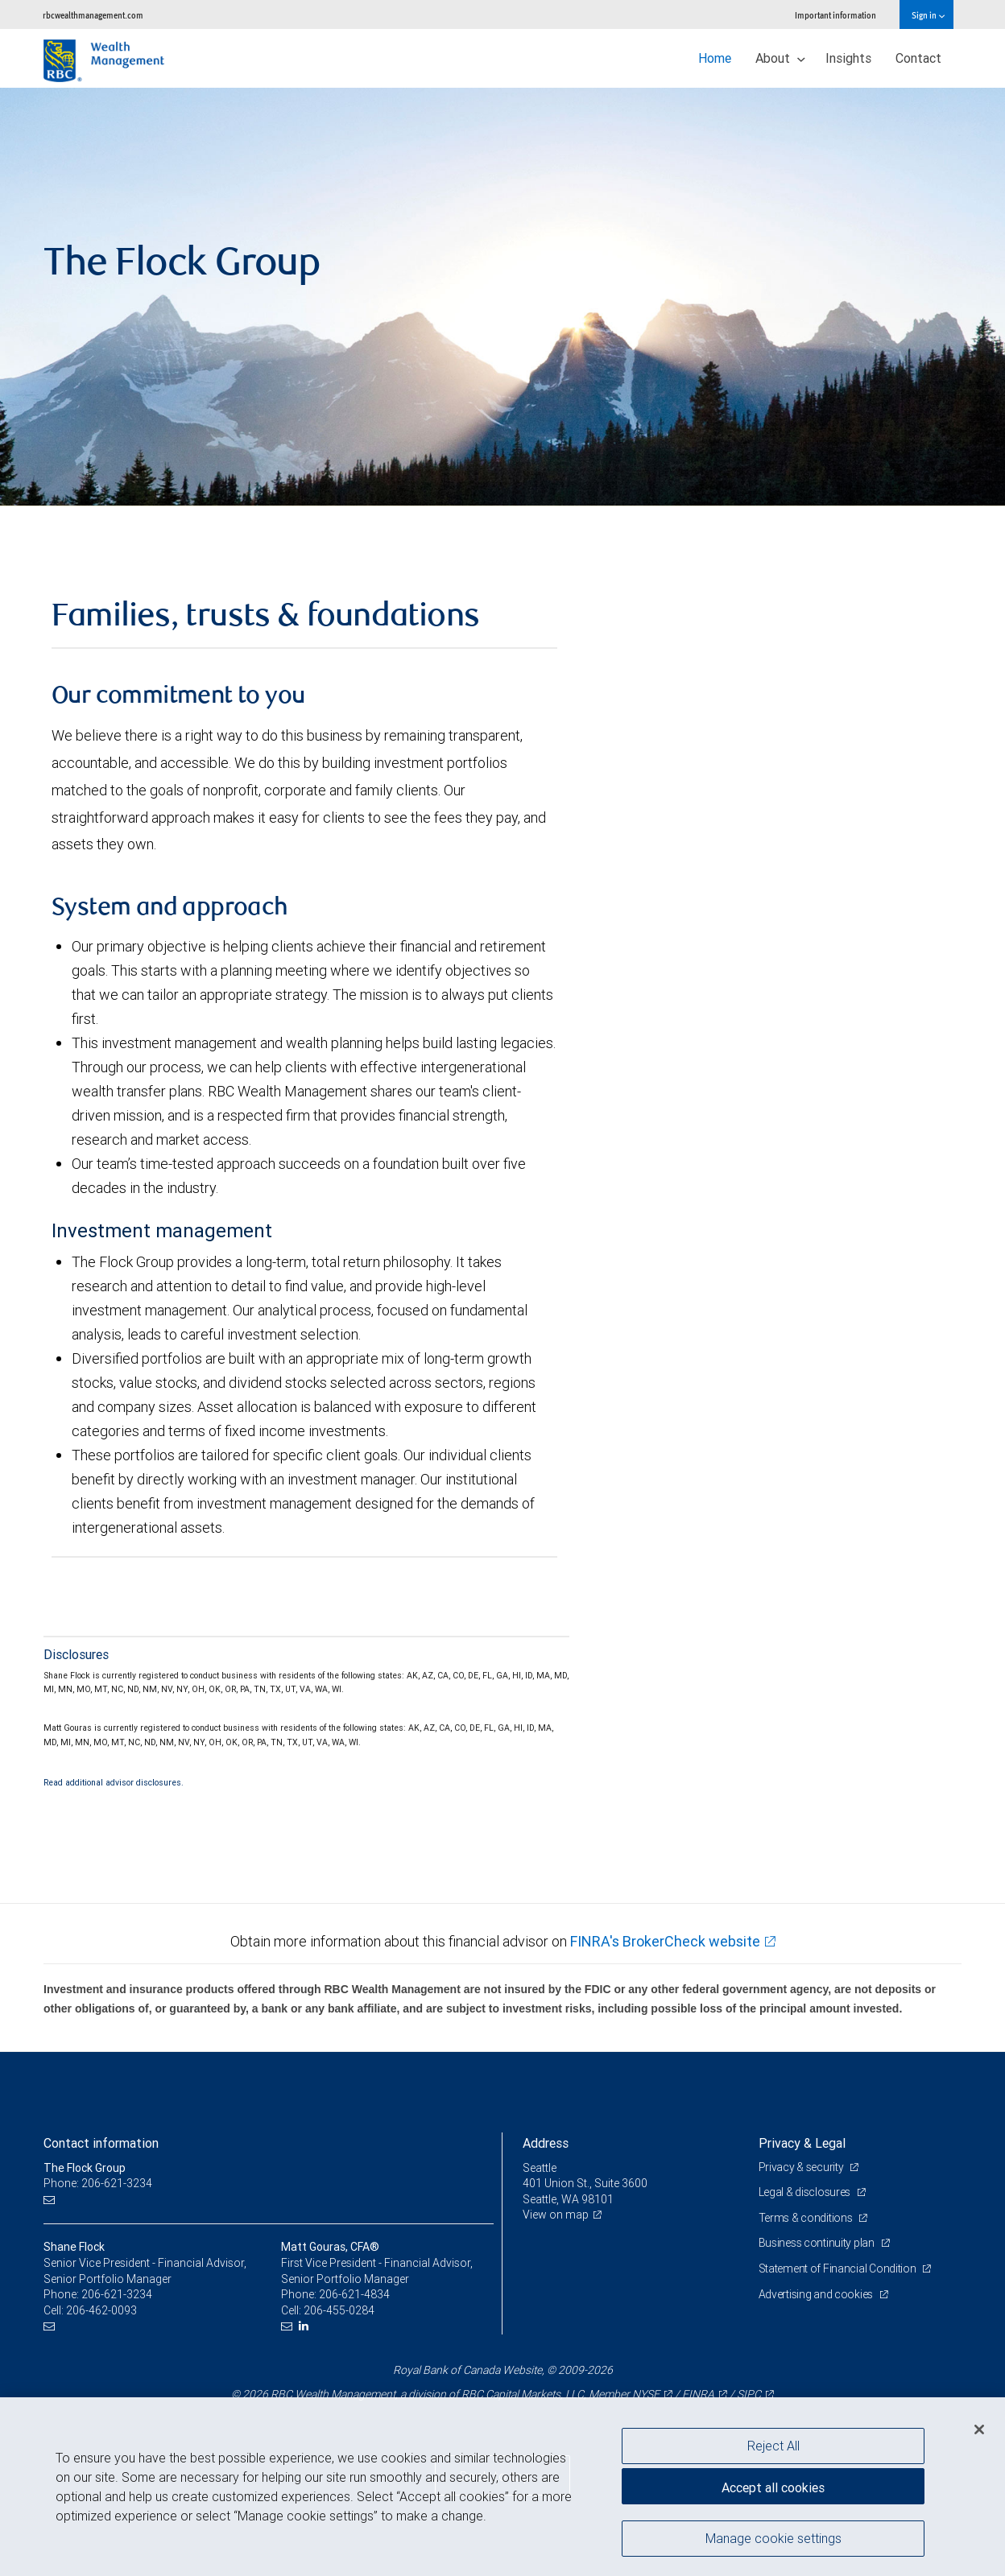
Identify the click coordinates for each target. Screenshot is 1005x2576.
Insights (848, 58)
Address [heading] (546, 2143)
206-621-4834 (354, 2294)
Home (714, 58)
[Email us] (51, 2199)
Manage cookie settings (773, 2538)
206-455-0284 (339, 2310)
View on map (556, 2214)
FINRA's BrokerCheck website (665, 1941)
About (780, 58)
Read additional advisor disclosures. (113, 1782)
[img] (502, 297)
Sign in (928, 15)
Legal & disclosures (806, 2192)
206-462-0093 (101, 2310)
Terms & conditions (807, 2218)
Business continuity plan (818, 2242)
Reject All (773, 2446)
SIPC (749, 2394)
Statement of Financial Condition (839, 2268)
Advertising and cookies (817, 2294)
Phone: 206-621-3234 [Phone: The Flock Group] (97, 2183)
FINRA (698, 2394)
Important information (835, 15)
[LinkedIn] (305, 2326)
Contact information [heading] (101, 2143)
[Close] (979, 2429)
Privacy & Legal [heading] (802, 2143)
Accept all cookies (773, 2487)
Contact (918, 58)
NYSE (646, 2394)
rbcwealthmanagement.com (93, 15)
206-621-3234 (116, 2294)
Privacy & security (802, 2167)
